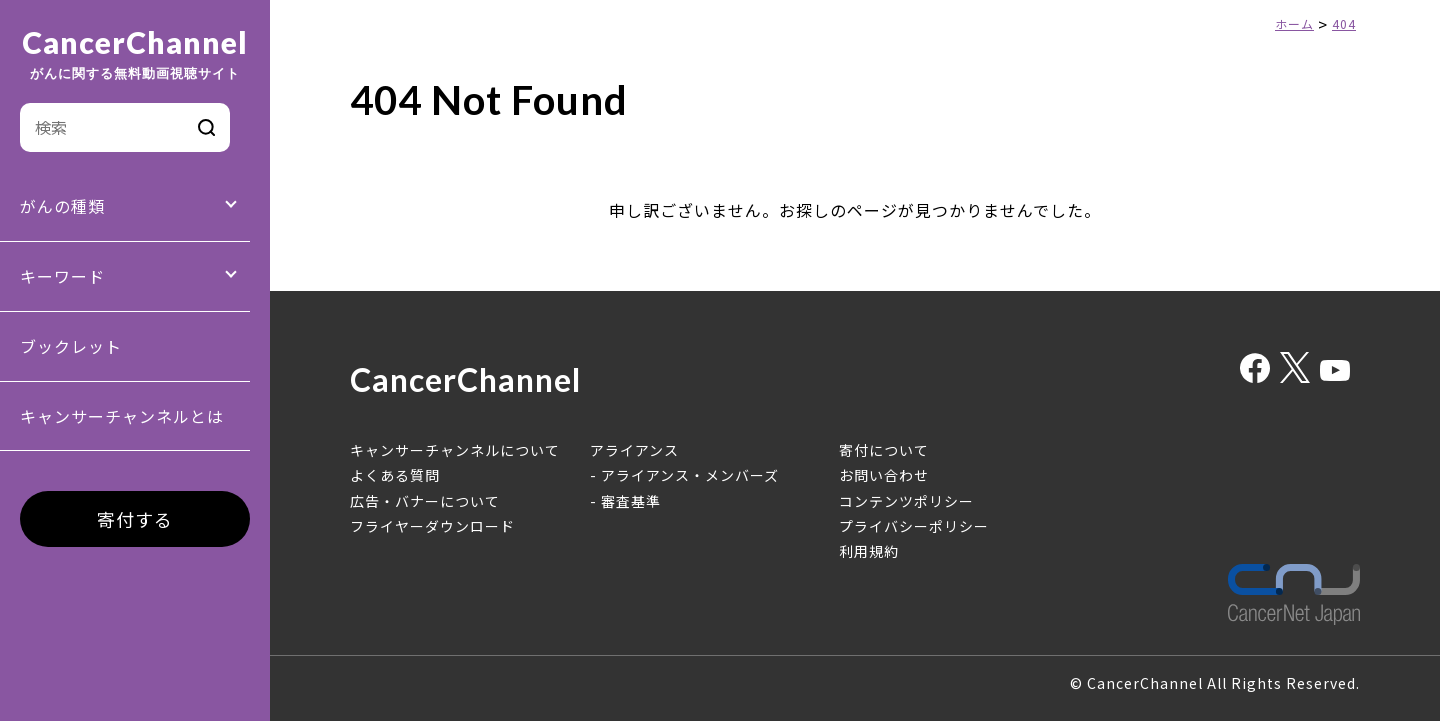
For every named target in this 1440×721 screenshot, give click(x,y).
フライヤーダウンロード (432, 526)
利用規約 (869, 551)
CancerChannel (135, 54)
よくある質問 (395, 475)
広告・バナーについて (425, 501)
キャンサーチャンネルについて (455, 450)
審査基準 (631, 501)
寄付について (884, 450)
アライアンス (634, 450)
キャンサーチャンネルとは (122, 416)
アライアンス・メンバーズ (690, 475)
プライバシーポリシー (914, 526)
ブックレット (71, 346)
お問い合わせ (884, 475)
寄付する (135, 519)
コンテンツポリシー (906, 501)
